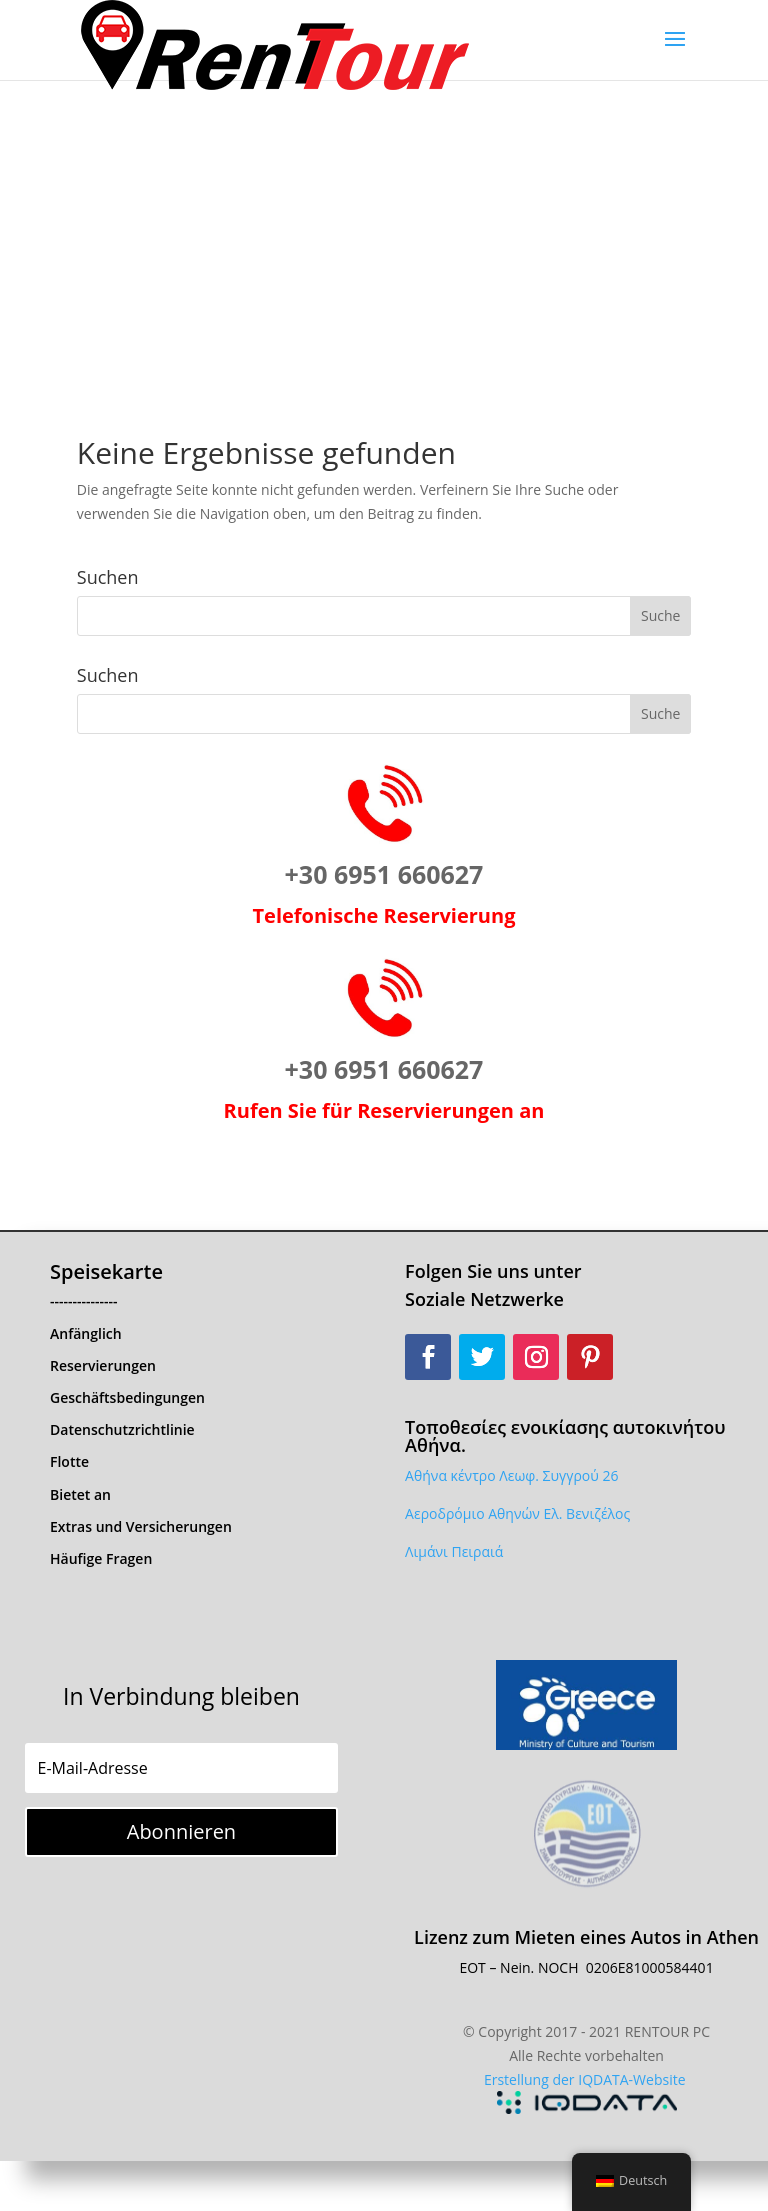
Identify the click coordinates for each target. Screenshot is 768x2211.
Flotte (69, 1461)
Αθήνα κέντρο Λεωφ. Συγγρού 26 (511, 1475)
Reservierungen (103, 1365)
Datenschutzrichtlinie (122, 1429)
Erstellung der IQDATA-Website (585, 2079)
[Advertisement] (384, 230)
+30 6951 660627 (384, 874)
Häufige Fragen (101, 1558)
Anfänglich (86, 1333)
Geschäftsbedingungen (127, 1397)
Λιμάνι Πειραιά (454, 1551)
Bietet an (80, 1494)
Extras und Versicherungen (141, 1526)
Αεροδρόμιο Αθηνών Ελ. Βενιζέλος (517, 1513)
